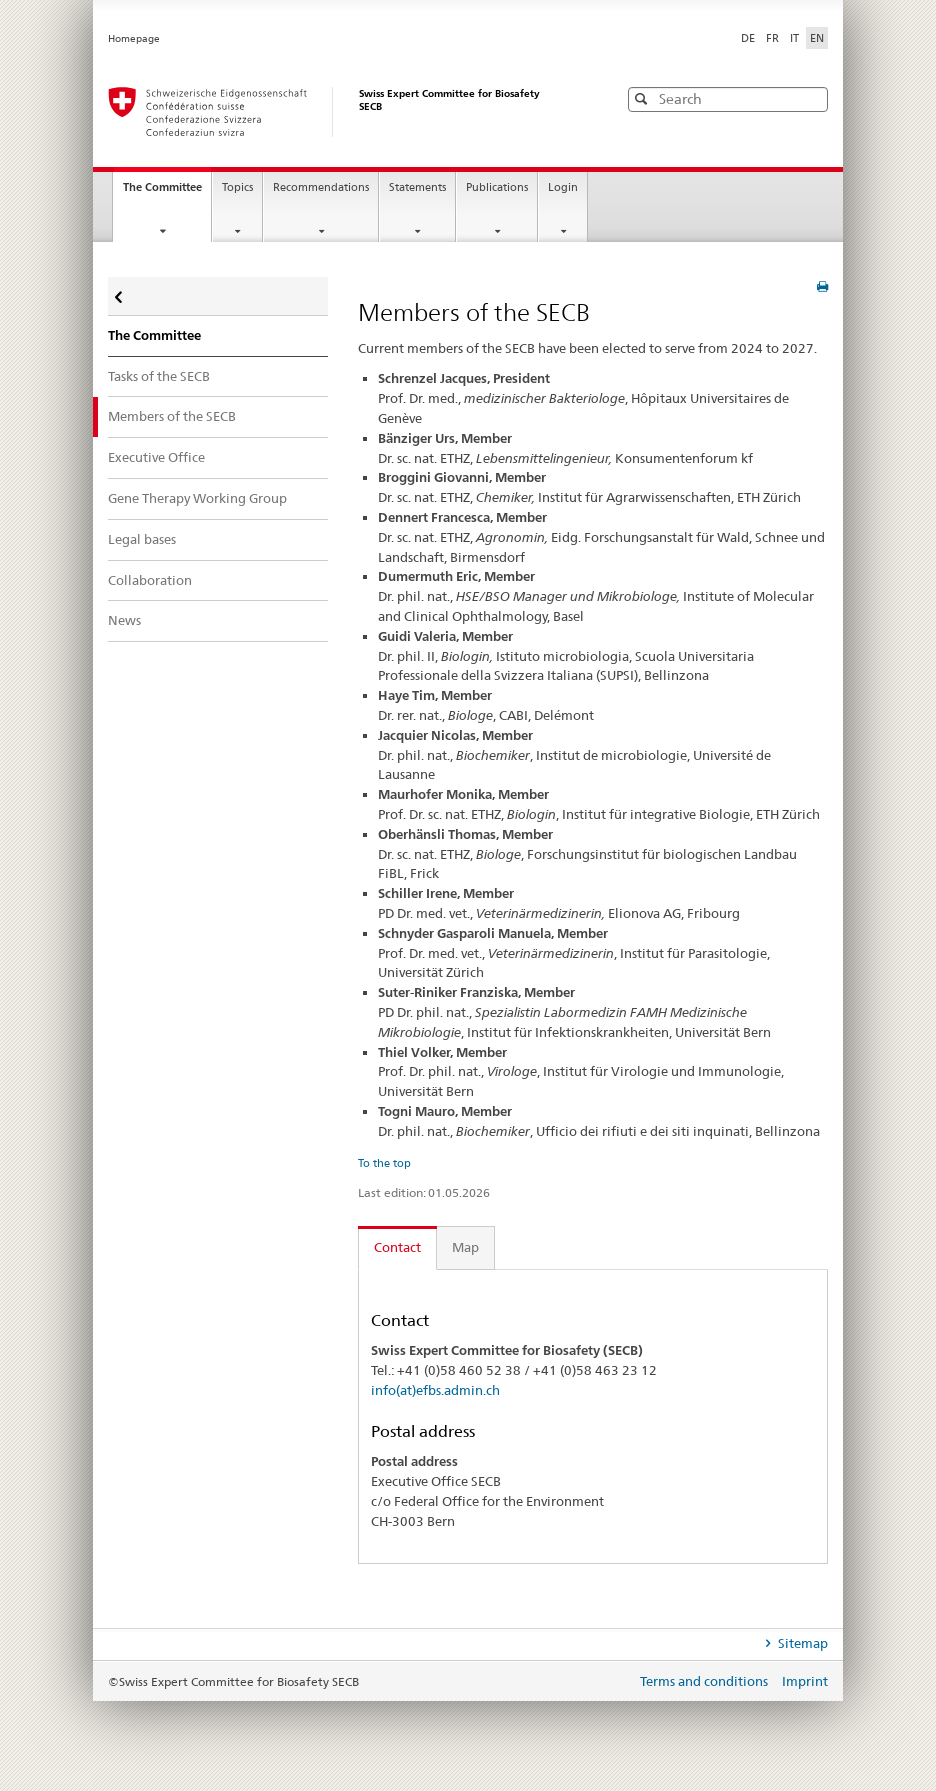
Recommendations (321, 187)
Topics (237, 187)
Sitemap (801, 1643)
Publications (497, 187)
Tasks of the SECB (159, 376)
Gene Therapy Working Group (197, 498)
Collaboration (150, 580)
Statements (417, 187)
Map (465, 1247)
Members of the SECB (172, 416)
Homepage (134, 38)
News (124, 620)
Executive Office (156, 457)
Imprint (805, 1681)
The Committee (167, 193)
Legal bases (142, 539)
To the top (384, 1163)
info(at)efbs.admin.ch (435, 1390)
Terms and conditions (705, 1681)
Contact (397, 1247)
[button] (811, 98)
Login (563, 187)
